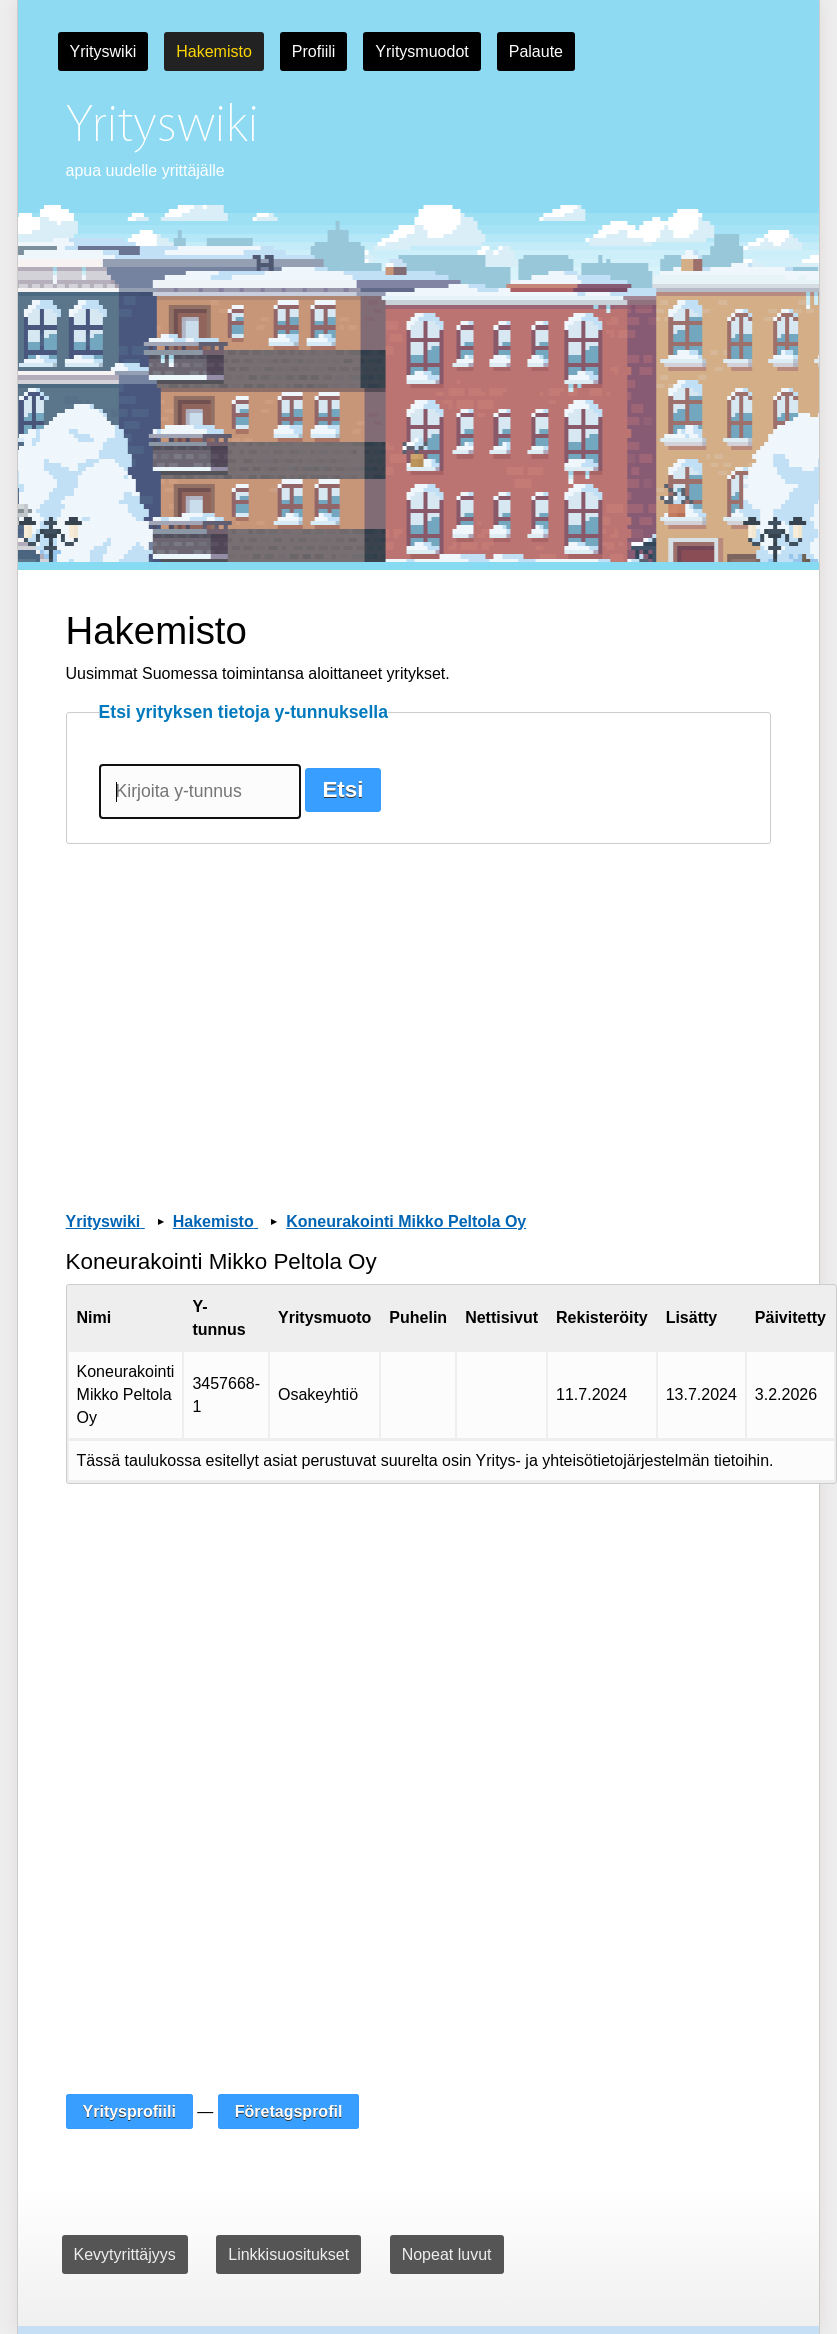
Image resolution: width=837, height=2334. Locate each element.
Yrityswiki (103, 51)
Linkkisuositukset (288, 2254)
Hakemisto (214, 51)
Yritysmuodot (421, 51)
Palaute (536, 51)
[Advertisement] (407, 1000)
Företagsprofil (289, 2111)
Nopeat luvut (447, 2254)
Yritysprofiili (129, 2111)
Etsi (342, 789)
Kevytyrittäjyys (125, 2254)
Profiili (314, 51)
